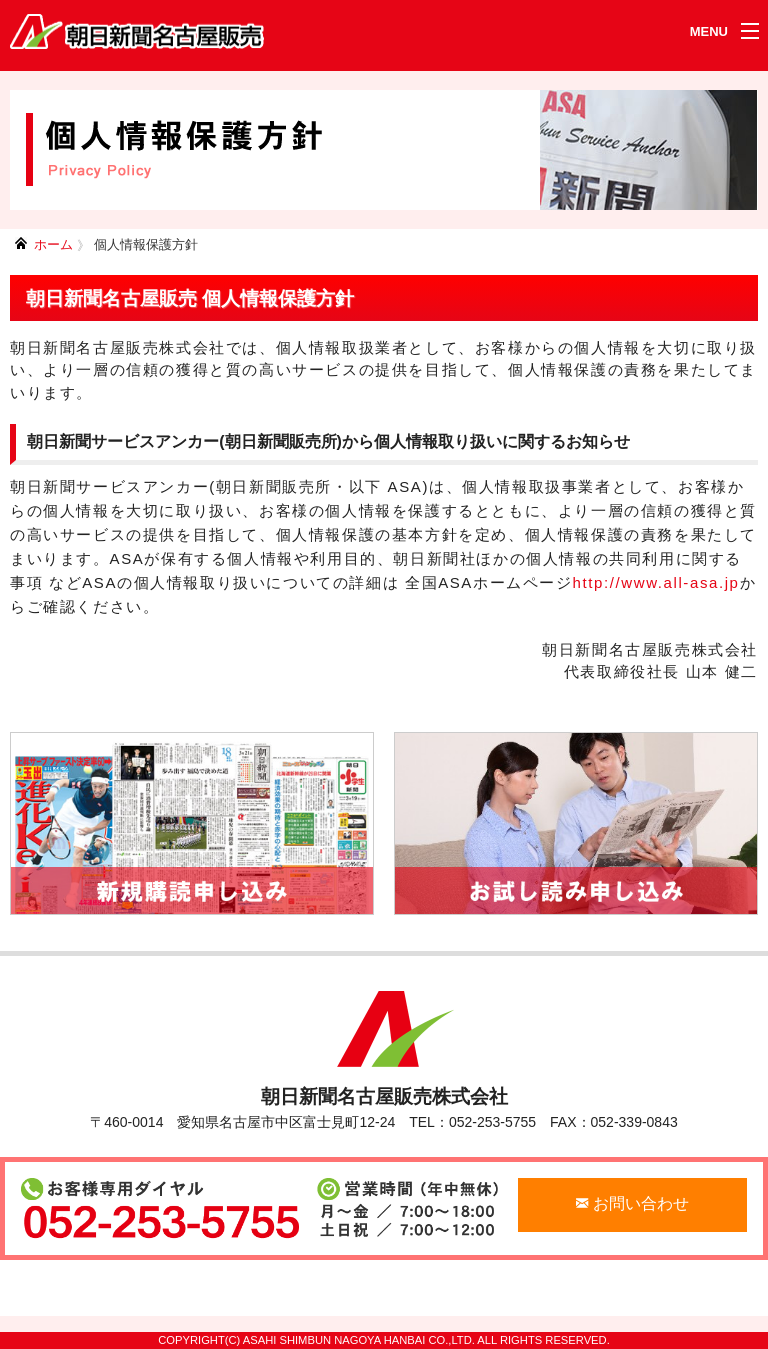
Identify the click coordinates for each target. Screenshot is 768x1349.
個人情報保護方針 (146, 244)
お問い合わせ (632, 1203)
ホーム (53, 244)
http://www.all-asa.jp (656, 582)
